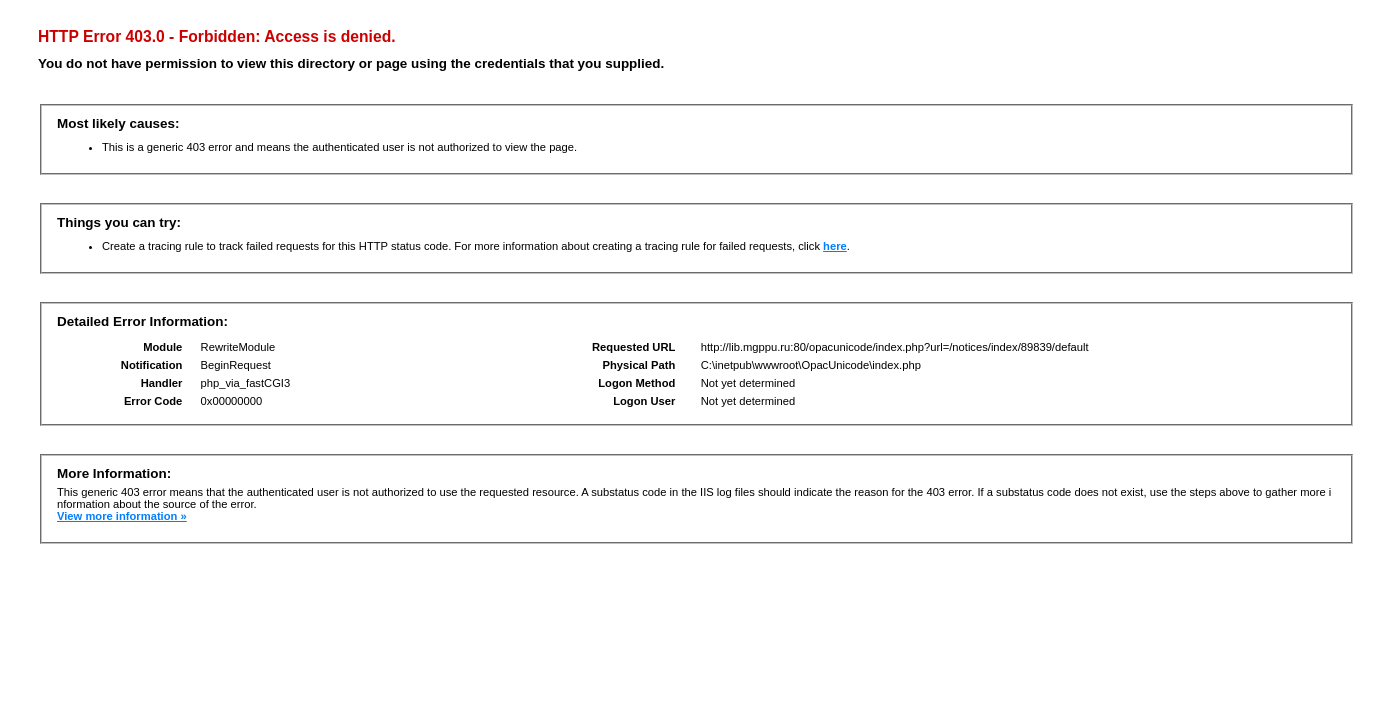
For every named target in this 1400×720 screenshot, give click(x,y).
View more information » (122, 516)
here (835, 246)
